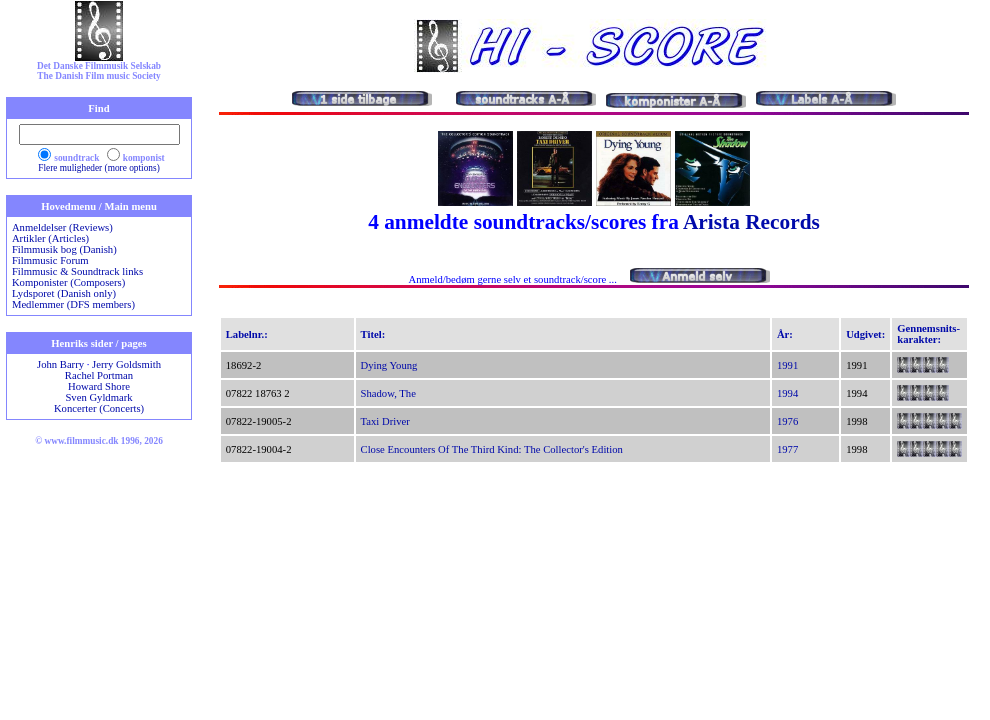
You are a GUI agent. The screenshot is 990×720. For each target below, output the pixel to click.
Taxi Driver (385, 421)
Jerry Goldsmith (126, 364)
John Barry (60, 364)
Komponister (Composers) (68, 282)
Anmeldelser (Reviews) (62, 227)
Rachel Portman (99, 375)
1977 (787, 449)
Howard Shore (99, 386)
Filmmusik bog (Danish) (64, 249)
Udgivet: (865, 334)
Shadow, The (388, 393)
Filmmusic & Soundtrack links (77, 271)
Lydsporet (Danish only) (64, 293)
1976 (787, 421)
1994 (787, 393)
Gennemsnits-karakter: (928, 334)
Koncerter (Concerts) (99, 408)
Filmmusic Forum (50, 260)
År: (785, 334)
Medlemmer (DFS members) (73, 304)
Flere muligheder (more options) (99, 168)
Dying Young (389, 365)
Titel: (373, 334)
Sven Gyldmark (98, 397)
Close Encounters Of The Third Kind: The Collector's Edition (492, 449)
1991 (787, 365)
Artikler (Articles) (50, 238)
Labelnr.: (247, 334)
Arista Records (751, 222)
